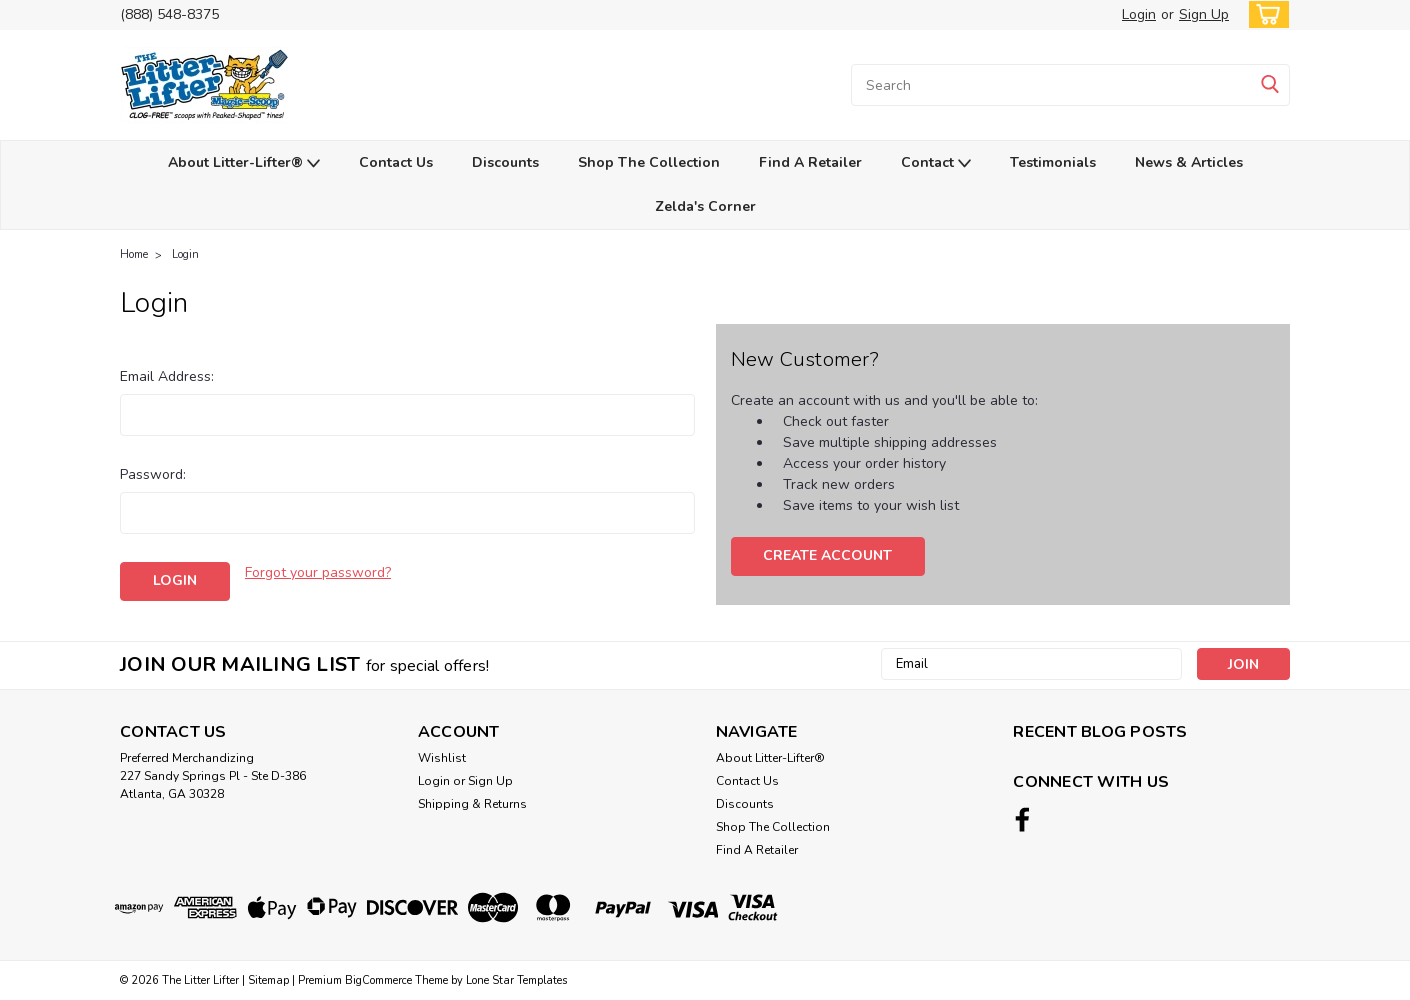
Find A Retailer (810, 162)
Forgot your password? (318, 572)
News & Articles (1189, 162)
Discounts (505, 162)
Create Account (827, 555)
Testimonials (1053, 162)
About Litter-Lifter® (244, 163)
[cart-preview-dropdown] (1264, 14)
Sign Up (1204, 14)
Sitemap (268, 980)
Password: (153, 474)
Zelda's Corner (705, 206)
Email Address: (167, 376)
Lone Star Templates (516, 980)
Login (1139, 14)
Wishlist (442, 758)
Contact (936, 163)
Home (134, 254)
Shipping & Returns (472, 804)
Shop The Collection (649, 162)
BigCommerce (378, 980)
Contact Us (396, 162)
